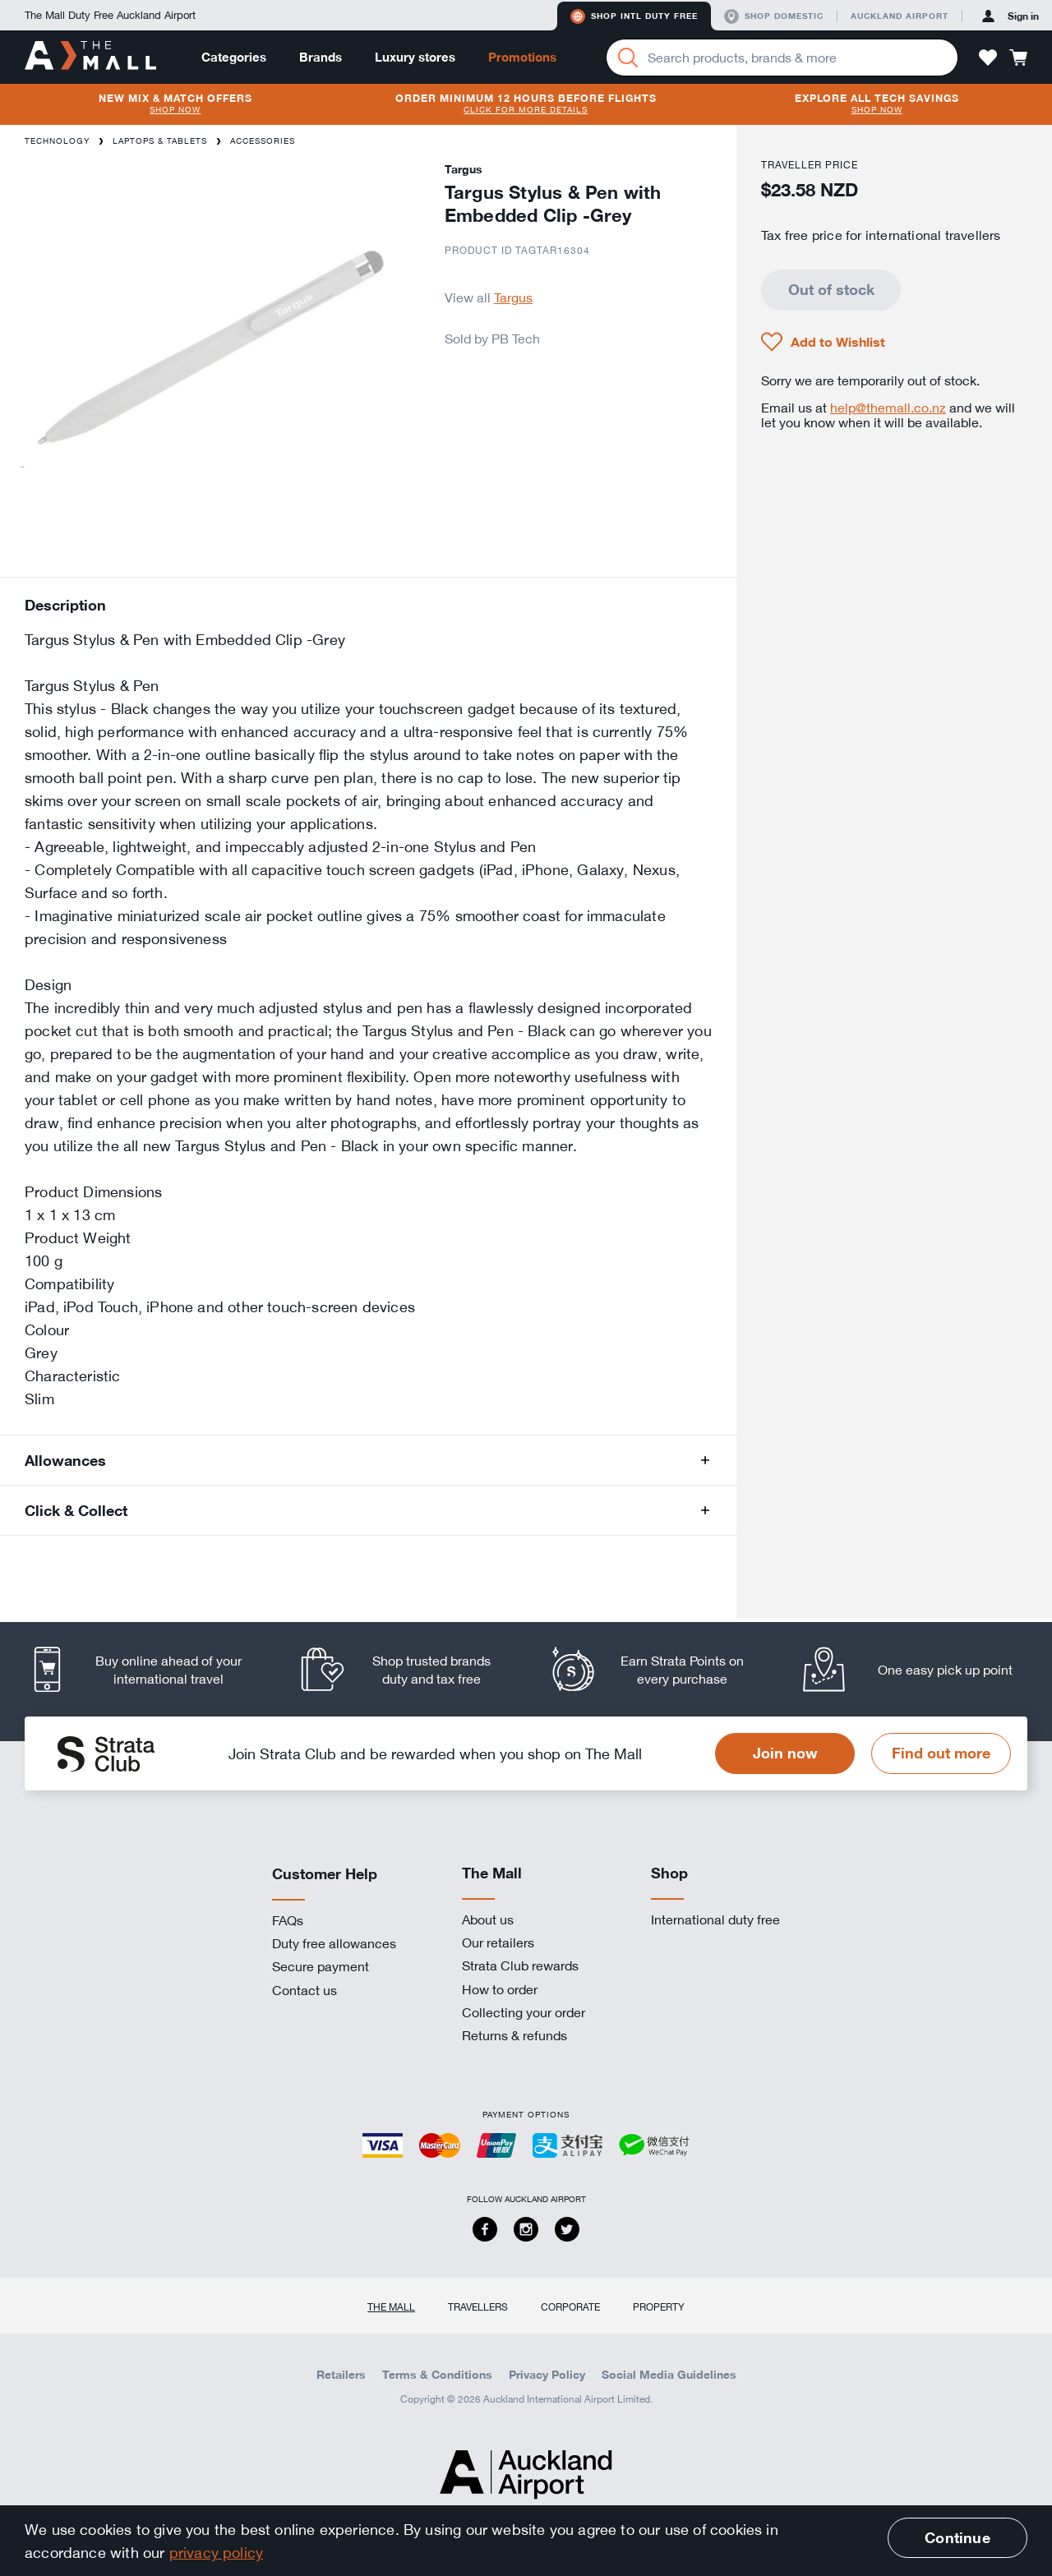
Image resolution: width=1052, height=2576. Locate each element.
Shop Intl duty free (634, 16)
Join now (785, 1753)
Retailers (341, 2374)
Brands (320, 57)
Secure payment (320, 1966)
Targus (513, 297)
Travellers (478, 2306)
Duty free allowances (334, 1943)
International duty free (715, 1919)
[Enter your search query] (782, 57)
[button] (988, 57)
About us (488, 1919)
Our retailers (498, 1942)
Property (659, 2306)
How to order (500, 1989)
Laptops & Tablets (160, 141)
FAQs (287, 1920)
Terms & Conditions (437, 2374)
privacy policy (216, 2552)
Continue (957, 2537)
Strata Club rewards (520, 1965)
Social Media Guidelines (669, 2374)
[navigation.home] (90, 56)
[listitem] (150, 1669)
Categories (233, 57)
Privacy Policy (547, 2374)
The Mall (391, 2306)
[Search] (628, 57)
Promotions (522, 57)
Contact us (304, 1990)
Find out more (941, 1753)
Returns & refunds (514, 2035)
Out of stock (831, 289)
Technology (57, 141)
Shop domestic (774, 16)
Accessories (262, 141)
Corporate (570, 2306)
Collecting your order (523, 2012)
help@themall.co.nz (888, 407)
